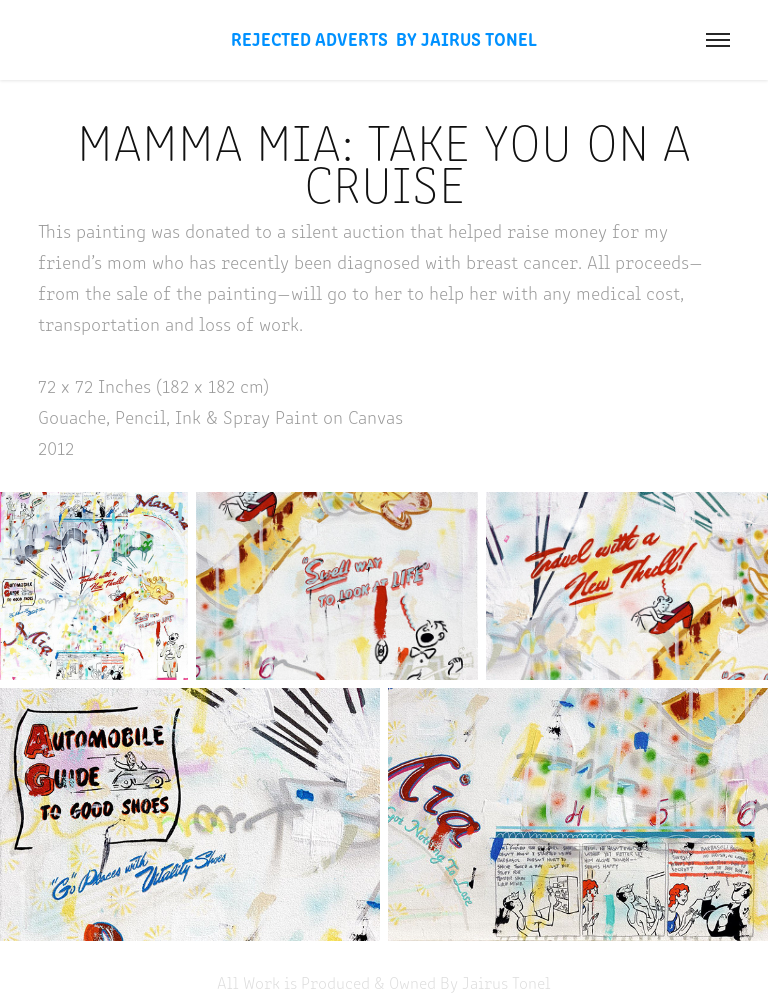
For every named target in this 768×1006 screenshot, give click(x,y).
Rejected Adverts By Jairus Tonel (384, 38)
